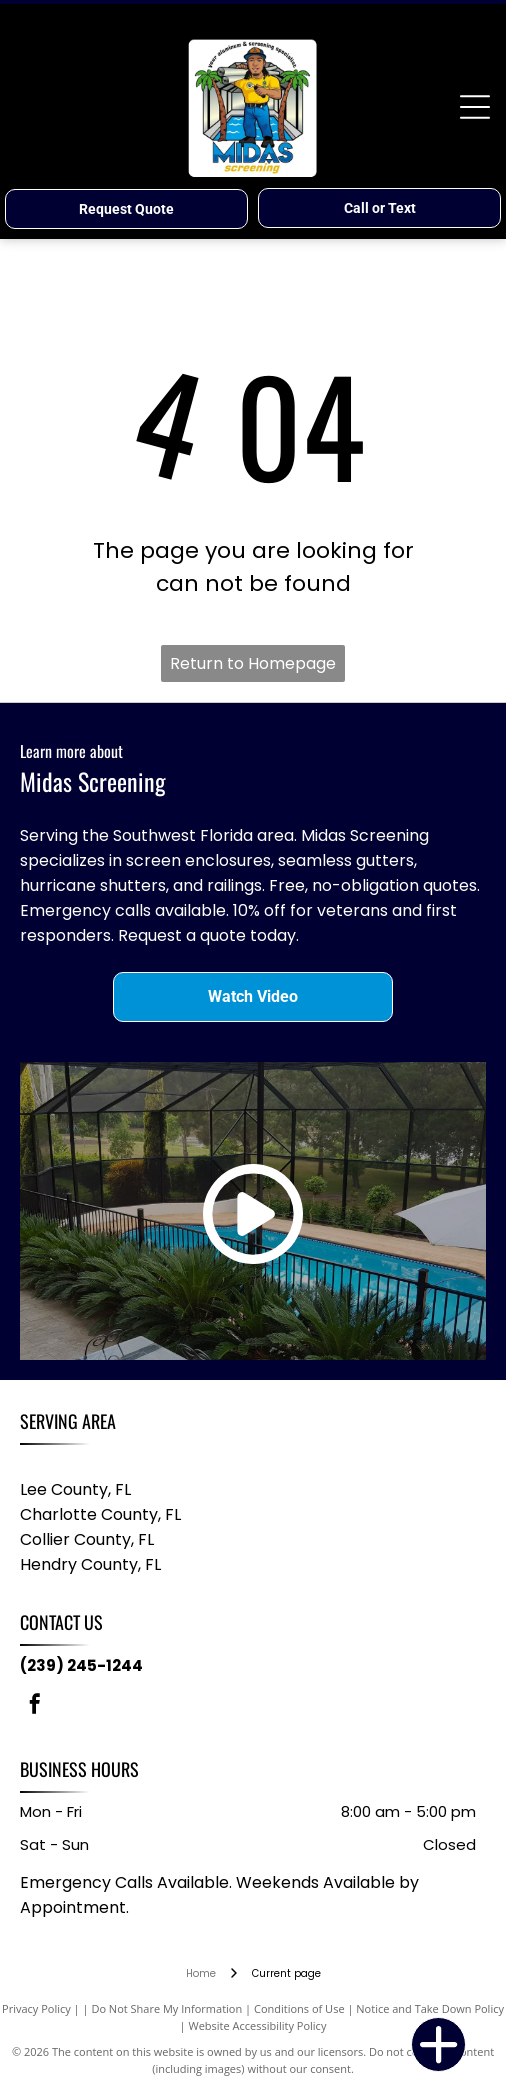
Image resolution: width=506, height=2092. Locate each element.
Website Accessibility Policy (258, 2025)
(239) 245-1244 (81, 1665)
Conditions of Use (299, 2008)
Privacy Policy (36, 2008)
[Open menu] (475, 107)
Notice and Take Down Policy (430, 2008)
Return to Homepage (253, 663)
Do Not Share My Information (166, 2008)
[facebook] (35, 1706)
